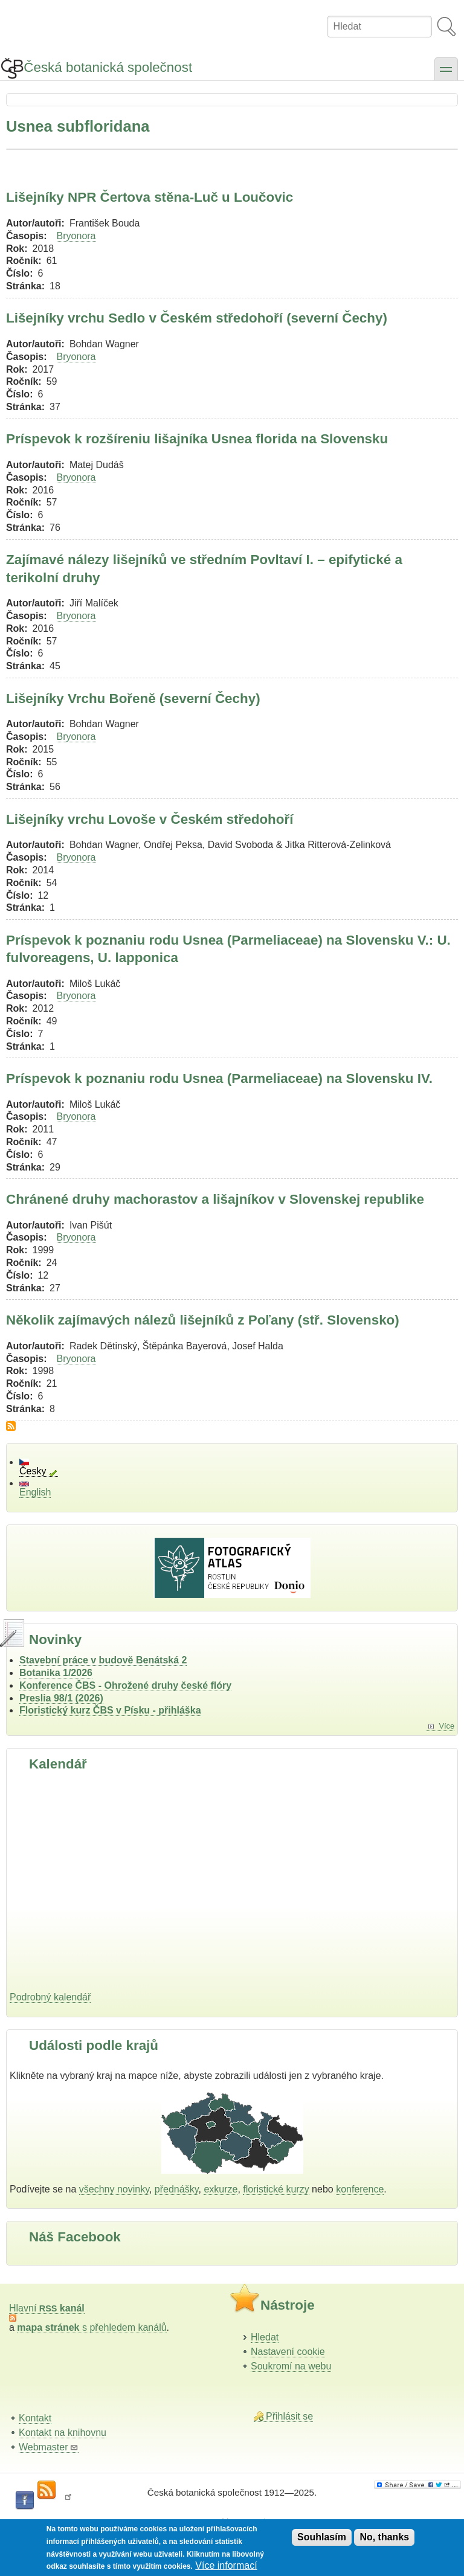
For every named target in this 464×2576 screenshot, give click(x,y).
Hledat (265, 2337)
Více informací (226, 2565)
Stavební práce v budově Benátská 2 (103, 1660)
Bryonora (76, 236)
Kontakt (35, 2418)
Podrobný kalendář (50, 1997)
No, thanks (384, 2537)
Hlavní (47, 2308)
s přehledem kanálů (91, 2327)
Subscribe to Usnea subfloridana (11, 1426)
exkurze (220, 2189)
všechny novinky (114, 2189)
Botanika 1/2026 (55, 1673)
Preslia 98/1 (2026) (61, 1698)
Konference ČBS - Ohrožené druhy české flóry (125, 1685)
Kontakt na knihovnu (62, 2432)
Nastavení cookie (288, 2351)
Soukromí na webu (291, 2366)
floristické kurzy (276, 2189)
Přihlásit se (289, 2416)
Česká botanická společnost (108, 67)
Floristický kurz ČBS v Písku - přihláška (110, 1710)
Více (446, 1725)
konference (360, 2189)
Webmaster (49, 2447)
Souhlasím (321, 2537)
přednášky (177, 2189)
